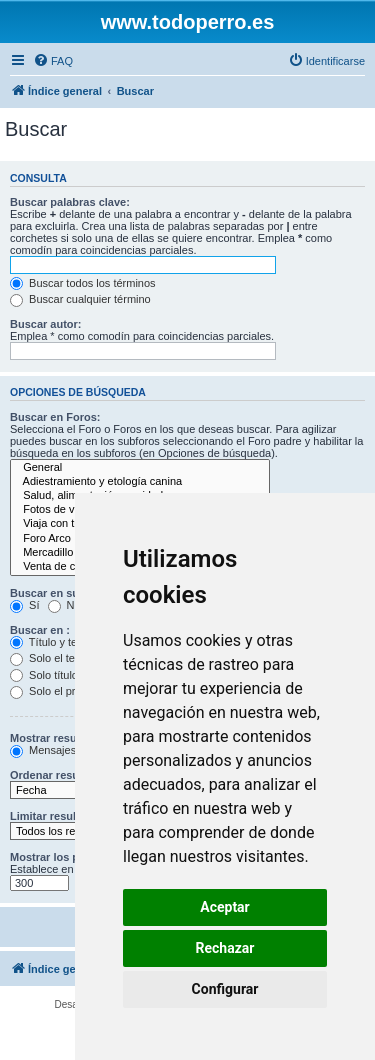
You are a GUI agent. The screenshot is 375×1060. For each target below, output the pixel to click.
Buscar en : (40, 630)
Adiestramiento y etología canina (140, 482)
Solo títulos (46, 675)
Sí (24, 605)
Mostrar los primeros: (66, 857)
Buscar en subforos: (63, 593)
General (140, 468)
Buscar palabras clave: (70, 202)
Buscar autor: (46, 324)
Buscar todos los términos (83, 283)
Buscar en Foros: (55, 417)
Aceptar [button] (225, 907)
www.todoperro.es (188, 22)
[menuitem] (53, 61)
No (64, 605)
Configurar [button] (225, 989)
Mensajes (43, 750)
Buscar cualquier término (80, 299)
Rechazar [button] (225, 948)
